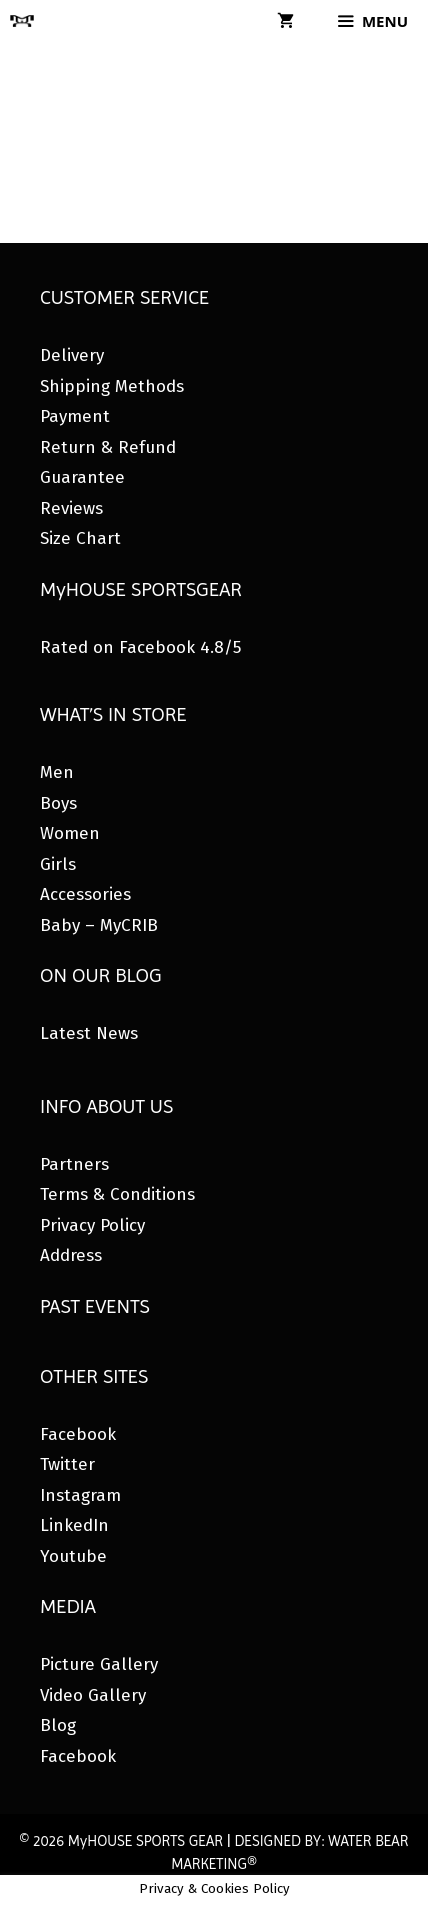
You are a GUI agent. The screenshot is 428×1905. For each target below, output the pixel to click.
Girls (58, 864)
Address (71, 1255)
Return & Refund (108, 447)
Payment (75, 416)
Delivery (72, 355)
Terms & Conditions (117, 1194)
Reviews (71, 508)
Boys (58, 803)
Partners (74, 1164)
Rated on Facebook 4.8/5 (140, 647)
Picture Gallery (99, 1664)
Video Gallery (93, 1695)
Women (70, 833)
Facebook (78, 1434)
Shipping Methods (112, 386)
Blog (58, 1725)
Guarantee (82, 477)
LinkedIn (74, 1525)
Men (57, 772)
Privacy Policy (92, 1225)
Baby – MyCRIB (99, 925)
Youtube (73, 1556)
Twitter (67, 1464)
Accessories (85, 894)
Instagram (80, 1495)
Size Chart (80, 538)
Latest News (89, 1033)
